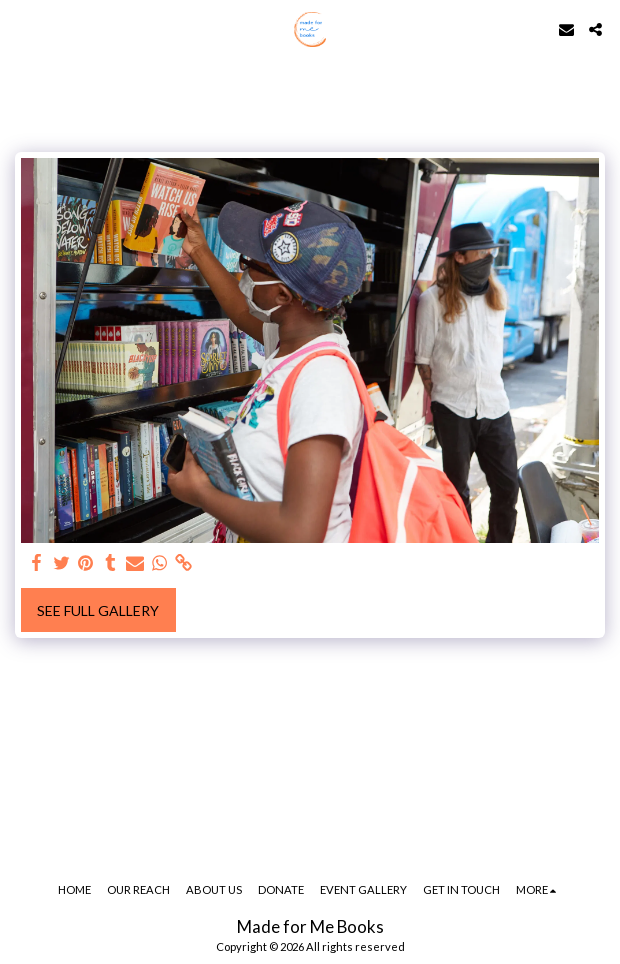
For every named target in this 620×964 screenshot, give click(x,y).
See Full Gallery (98, 610)
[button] (22, 29)
